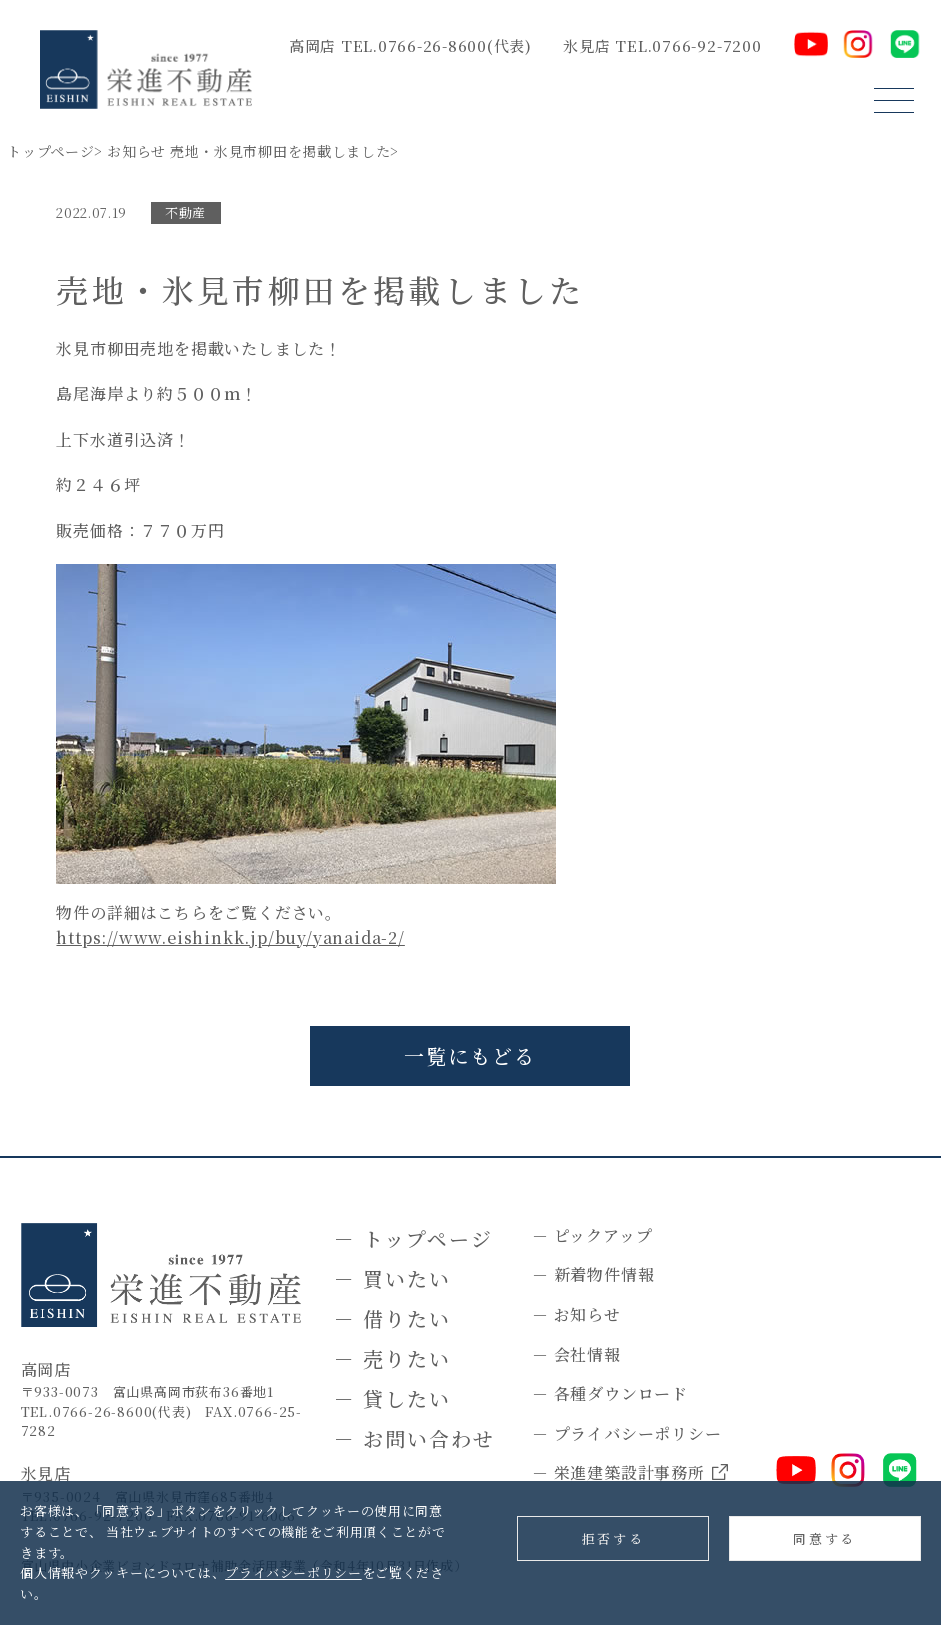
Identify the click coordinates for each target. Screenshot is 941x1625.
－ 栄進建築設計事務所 (630, 1473)
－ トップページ (413, 1238)
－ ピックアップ (592, 1235)
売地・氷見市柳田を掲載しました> (284, 151)
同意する (824, 1538)
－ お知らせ (576, 1314)
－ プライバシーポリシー (627, 1433)
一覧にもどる (470, 1055)
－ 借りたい (392, 1318)
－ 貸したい (392, 1398)
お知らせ (136, 151)
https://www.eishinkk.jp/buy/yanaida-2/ (230, 937)
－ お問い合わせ (414, 1438)
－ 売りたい (392, 1358)
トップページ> (55, 151)
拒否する (613, 1538)
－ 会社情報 (576, 1354)
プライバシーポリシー (293, 1572)
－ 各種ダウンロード (610, 1393)
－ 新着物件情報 (593, 1274)
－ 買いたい (392, 1278)
